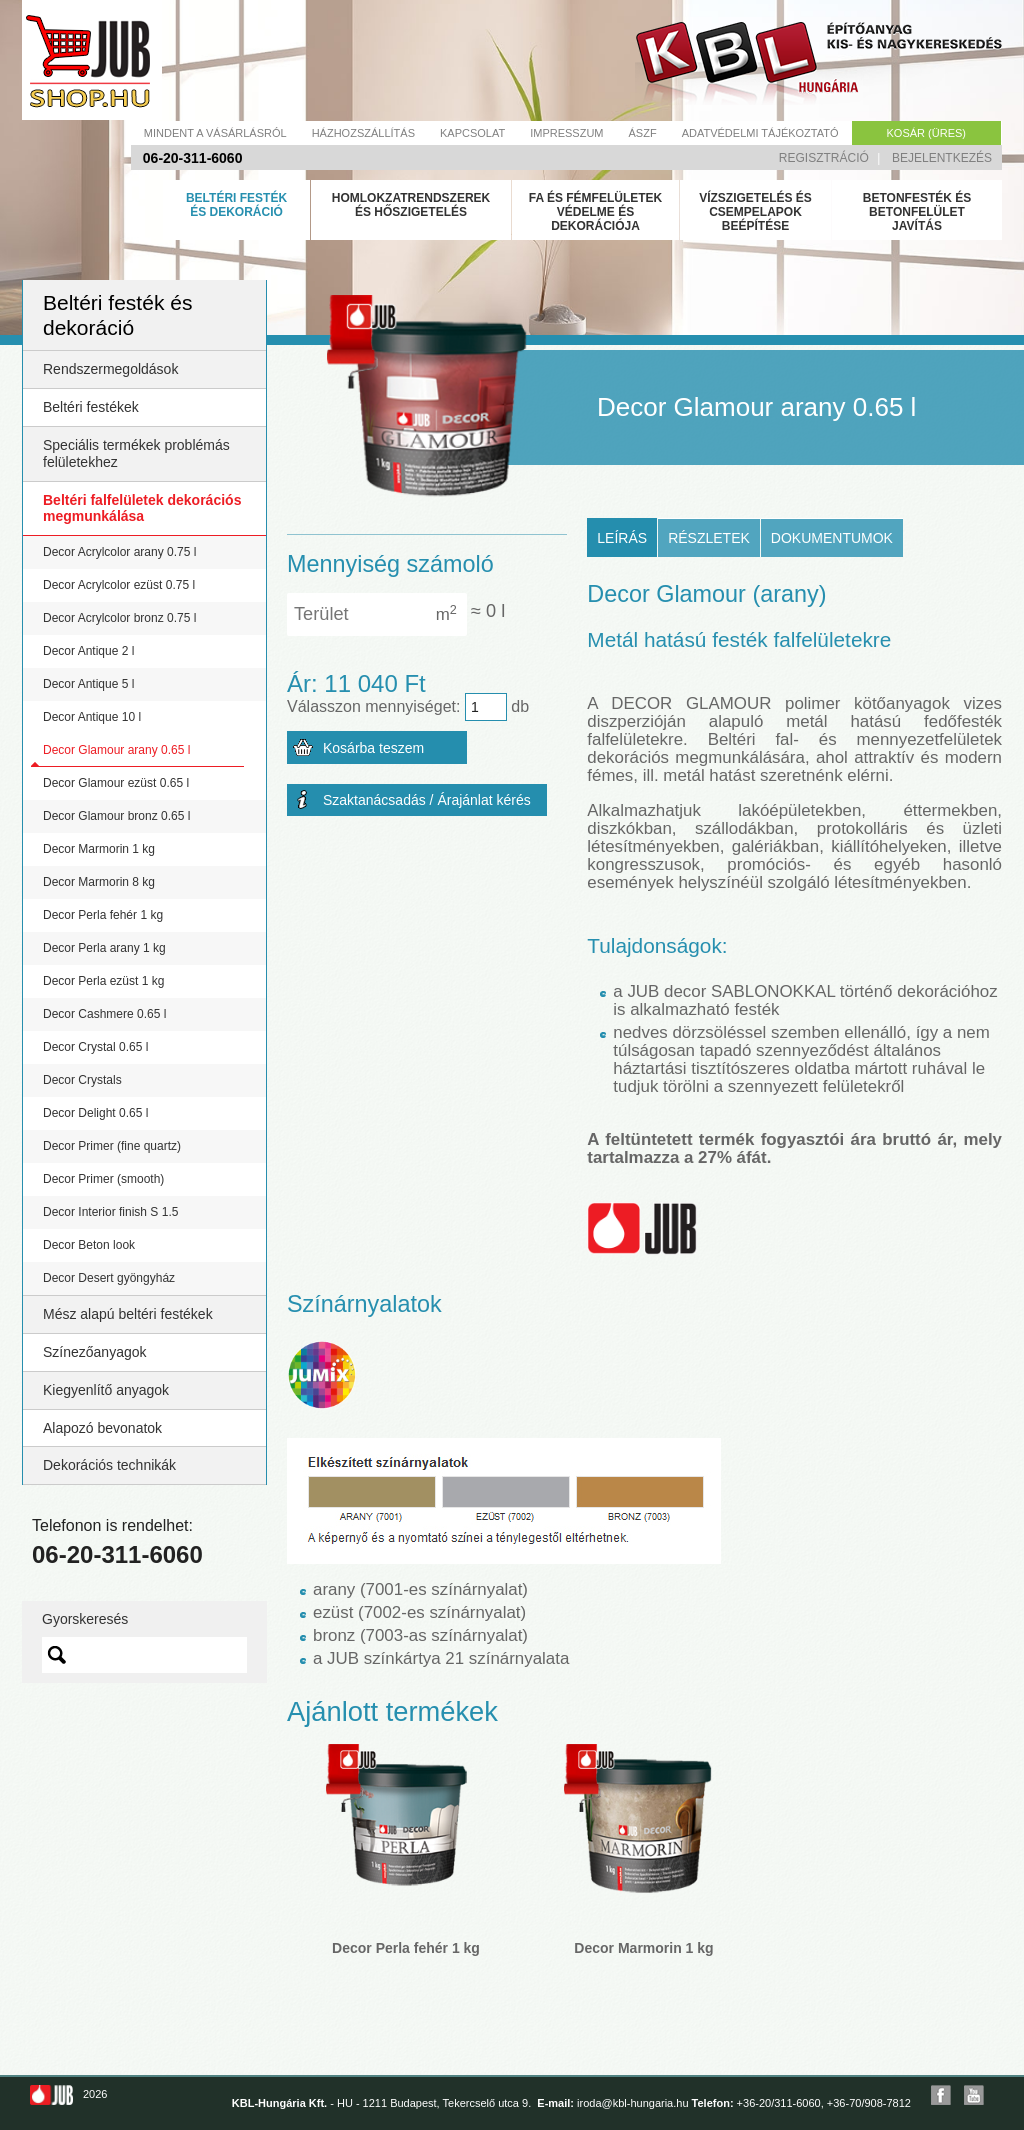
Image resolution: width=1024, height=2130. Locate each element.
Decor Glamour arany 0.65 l (116, 750)
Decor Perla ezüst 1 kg (103, 981)
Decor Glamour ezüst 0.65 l (116, 783)
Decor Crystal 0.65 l (95, 1047)
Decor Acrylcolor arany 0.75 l (119, 552)
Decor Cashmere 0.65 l (104, 1014)
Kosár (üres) (926, 133)
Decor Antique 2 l (88, 651)
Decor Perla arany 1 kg (104, 948)
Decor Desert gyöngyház (109, 1278)
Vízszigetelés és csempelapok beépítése (755, 212)
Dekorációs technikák (109, 1465)
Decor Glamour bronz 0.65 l (116, 816)
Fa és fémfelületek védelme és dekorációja (596, 212)
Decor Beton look (89, 1245)
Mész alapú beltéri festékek (128, 1314)
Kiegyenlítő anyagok (106, 1390)
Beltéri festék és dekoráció (236, 205)
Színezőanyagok (95, 1352)
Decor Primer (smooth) (103, 1179)
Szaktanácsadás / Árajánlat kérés (427, 800)
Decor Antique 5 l (88, 684)
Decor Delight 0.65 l (95, 1113)
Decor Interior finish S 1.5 (110, 1212)
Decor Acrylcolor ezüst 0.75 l (119, 585)
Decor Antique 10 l (92, 717)
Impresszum (566, 133)
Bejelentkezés (942, 158)
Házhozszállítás (363, 133)
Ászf (643, 133)
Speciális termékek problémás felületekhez (136, 453)
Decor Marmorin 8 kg (99, 882)
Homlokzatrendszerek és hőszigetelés (411, 205)
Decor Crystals (82, 1080)
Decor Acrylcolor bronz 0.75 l (119, 618)
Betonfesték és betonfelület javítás (917, 212)
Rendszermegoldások (110, 369)
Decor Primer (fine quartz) (112, 1146)
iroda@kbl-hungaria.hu (632, 2103)
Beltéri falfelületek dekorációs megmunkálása (142, 508)
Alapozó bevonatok (102, 1428)
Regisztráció (824, 158)
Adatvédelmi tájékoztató (760, 133)
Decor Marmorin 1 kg (99, 849)
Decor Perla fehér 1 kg (103, 915)
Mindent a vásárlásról (215, 133)
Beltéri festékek (91, 407)
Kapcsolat (472, 133)
